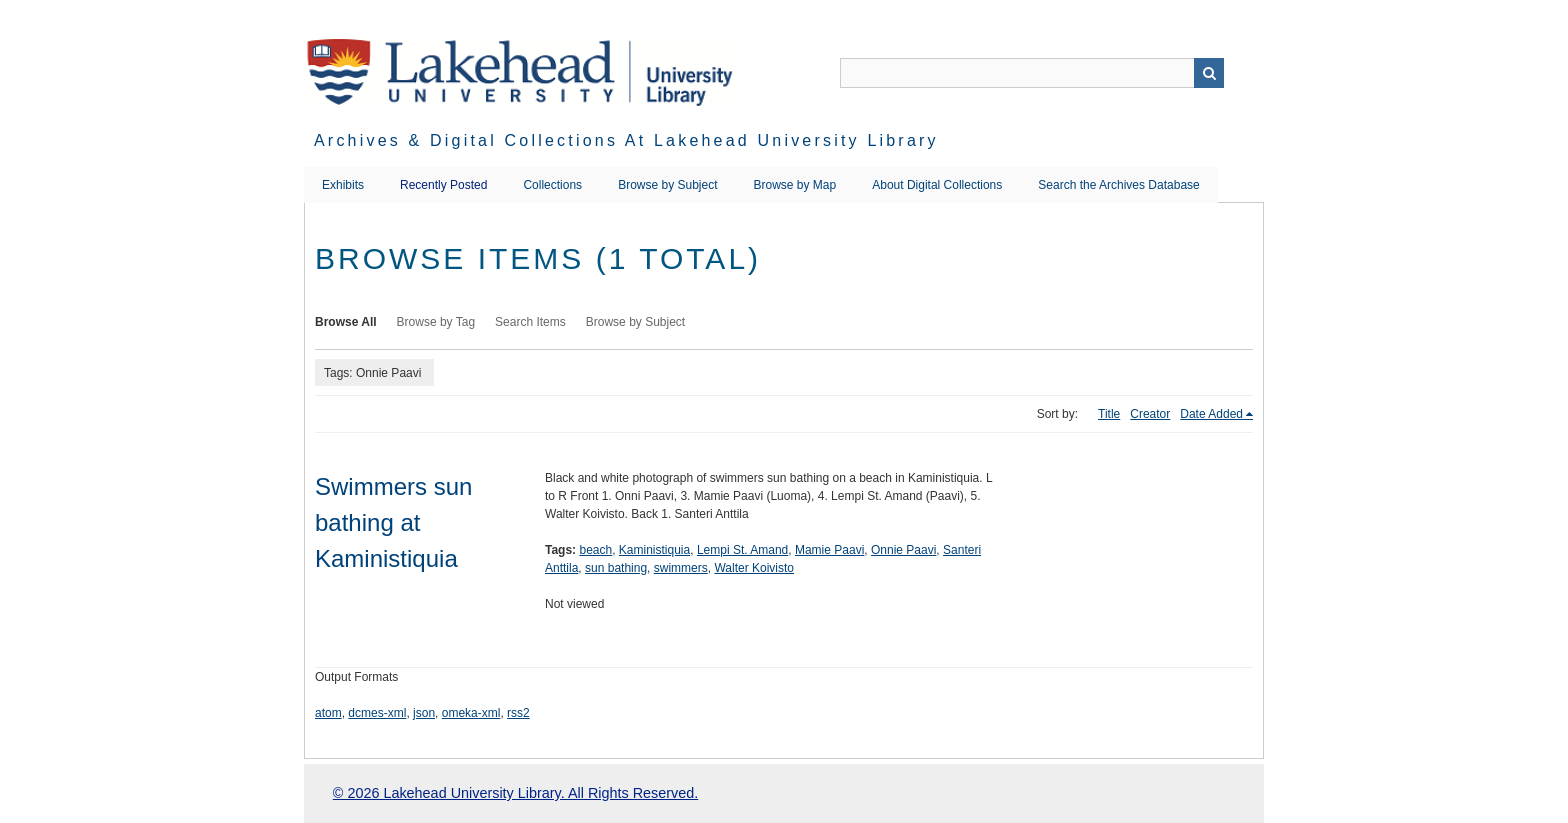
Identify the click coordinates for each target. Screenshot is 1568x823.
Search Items (530, 322)
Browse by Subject (667, 185)
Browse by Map (795, 185)
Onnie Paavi (903, 550)
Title (1109, 414)
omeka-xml (471, 713)
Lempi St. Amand (742, 550)
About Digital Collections (937, 185)
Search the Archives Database (1118, 185)
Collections (552, 185)
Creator (1150, 414)
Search (1209, 73)
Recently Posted (443, 185)
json (424, 713)
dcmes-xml (377, 713)
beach (595, 550)
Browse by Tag (436, 322)
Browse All (346, 322)
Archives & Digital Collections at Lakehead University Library (626, 140)
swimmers (681, 568)
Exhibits (343, 185)
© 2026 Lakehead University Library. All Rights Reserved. (515, 793)
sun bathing (616, 568)
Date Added (1211, 414)
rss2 (518, 713)
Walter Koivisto (754, 568)
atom (328, 713)
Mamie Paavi (829, 550)
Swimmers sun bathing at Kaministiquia (393, 522)
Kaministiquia (654, 550)
